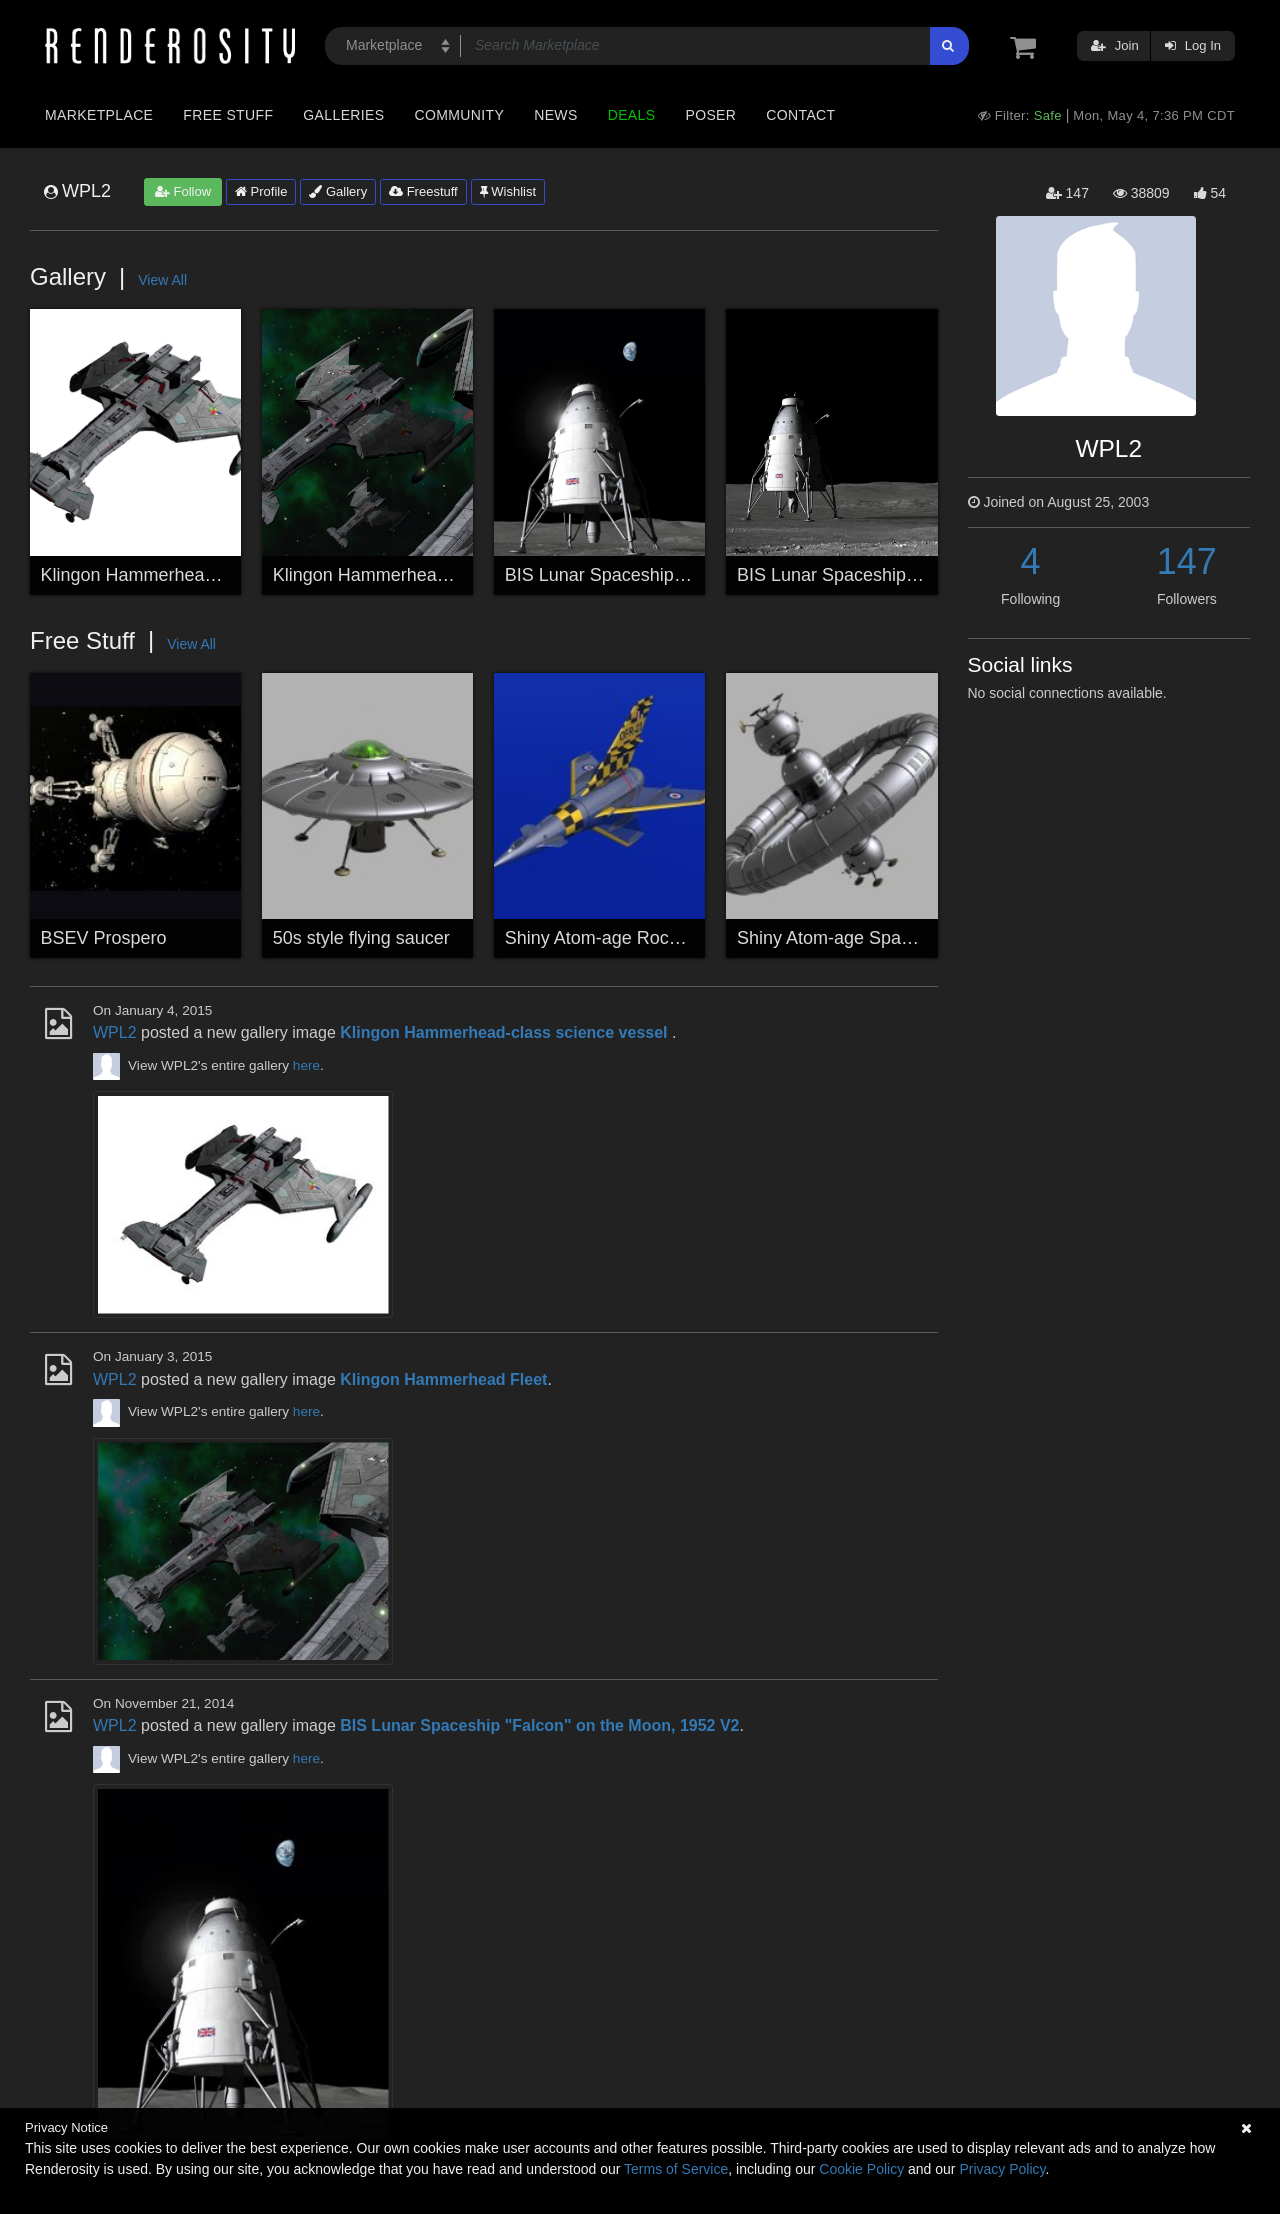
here (306, 1065)
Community (460, 115)
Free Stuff (228, 115)
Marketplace (99, 115)
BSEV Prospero (104, 938)
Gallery (338, 191)
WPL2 (115, 1032)
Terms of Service (676, 2169)
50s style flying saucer (361, 938)
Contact (800, 115)
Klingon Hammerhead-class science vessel (212, 575)
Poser (710, 115)
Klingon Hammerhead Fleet (382, 575)
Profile (261, 191)
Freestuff (423, 191)
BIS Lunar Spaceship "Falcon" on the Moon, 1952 (935, 575)
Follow (183, 191)
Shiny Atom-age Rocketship (615, 938)
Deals (632, 115)
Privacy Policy (1002, 2169)
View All (162, 280)
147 (1187, 561)
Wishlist (508, 191)
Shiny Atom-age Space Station (859, 938)
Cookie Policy (861, 2169)
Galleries (343, 115)
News (555, 115)
